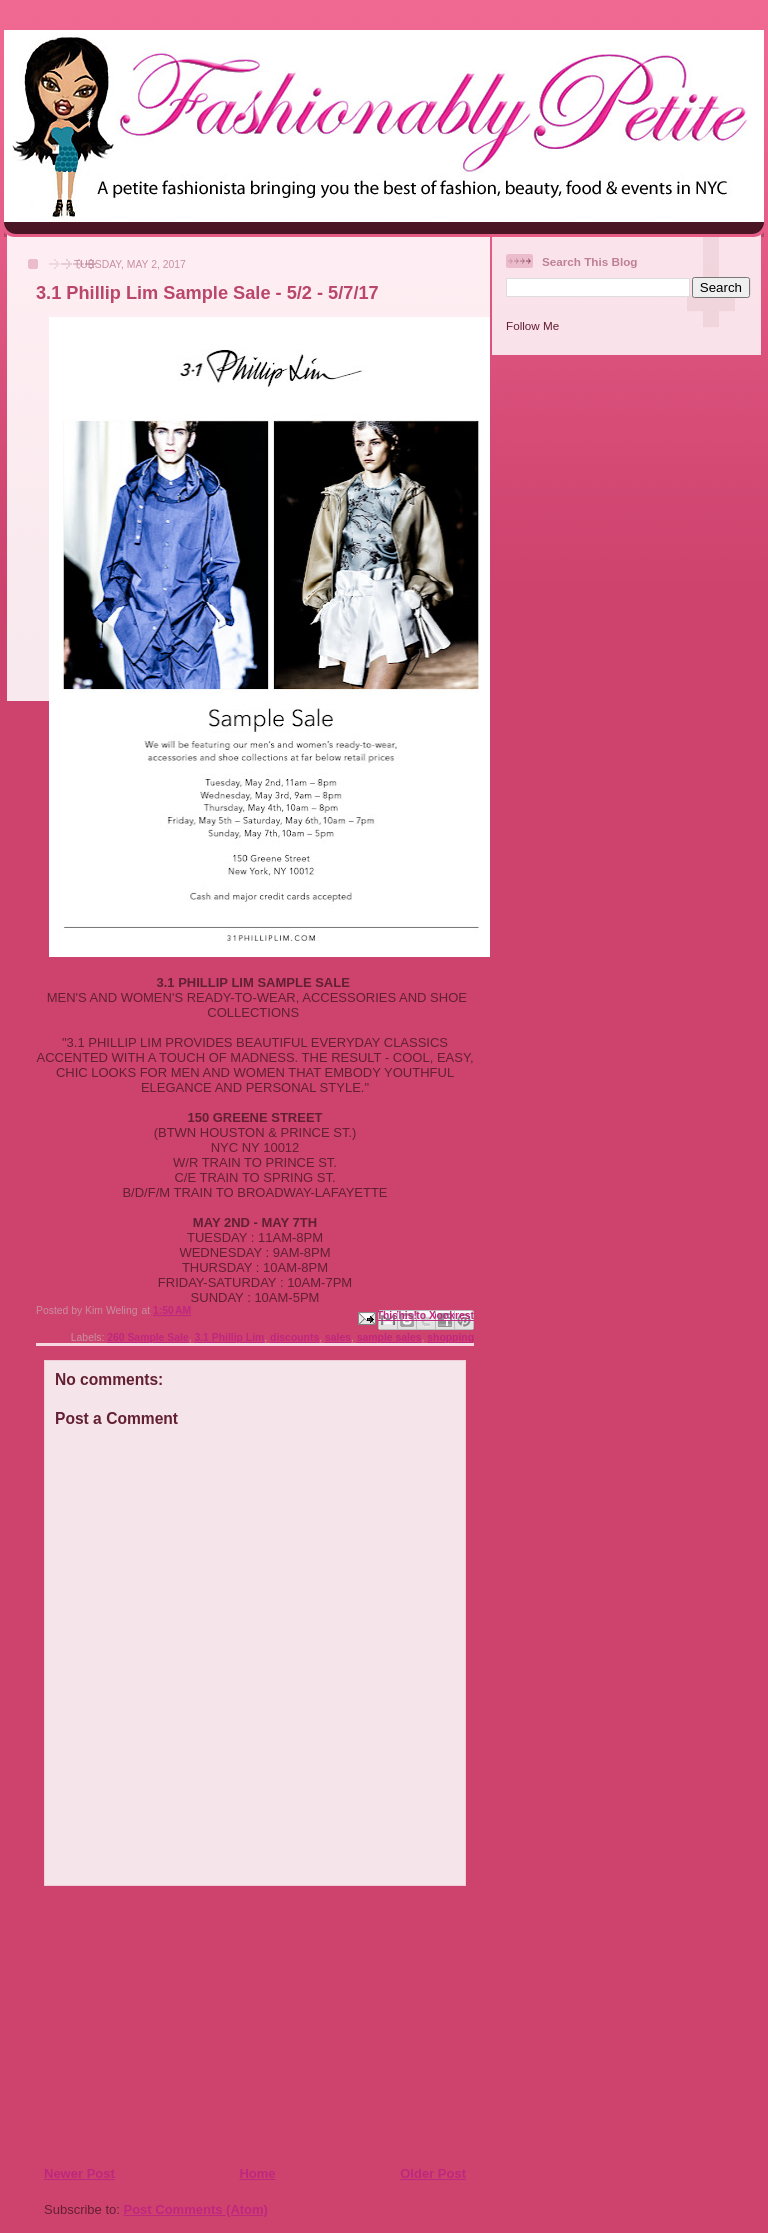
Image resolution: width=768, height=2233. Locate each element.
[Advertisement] (165, 2025)
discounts (294, 1337)
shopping (450, 1337)
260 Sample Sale (147, 1337)
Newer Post (79, 2173)
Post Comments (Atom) (196, 2209)
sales (338, 1337)
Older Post (433, 2173)
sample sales (389, 1337)
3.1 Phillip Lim (229, 1337)
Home (257, 2173)
